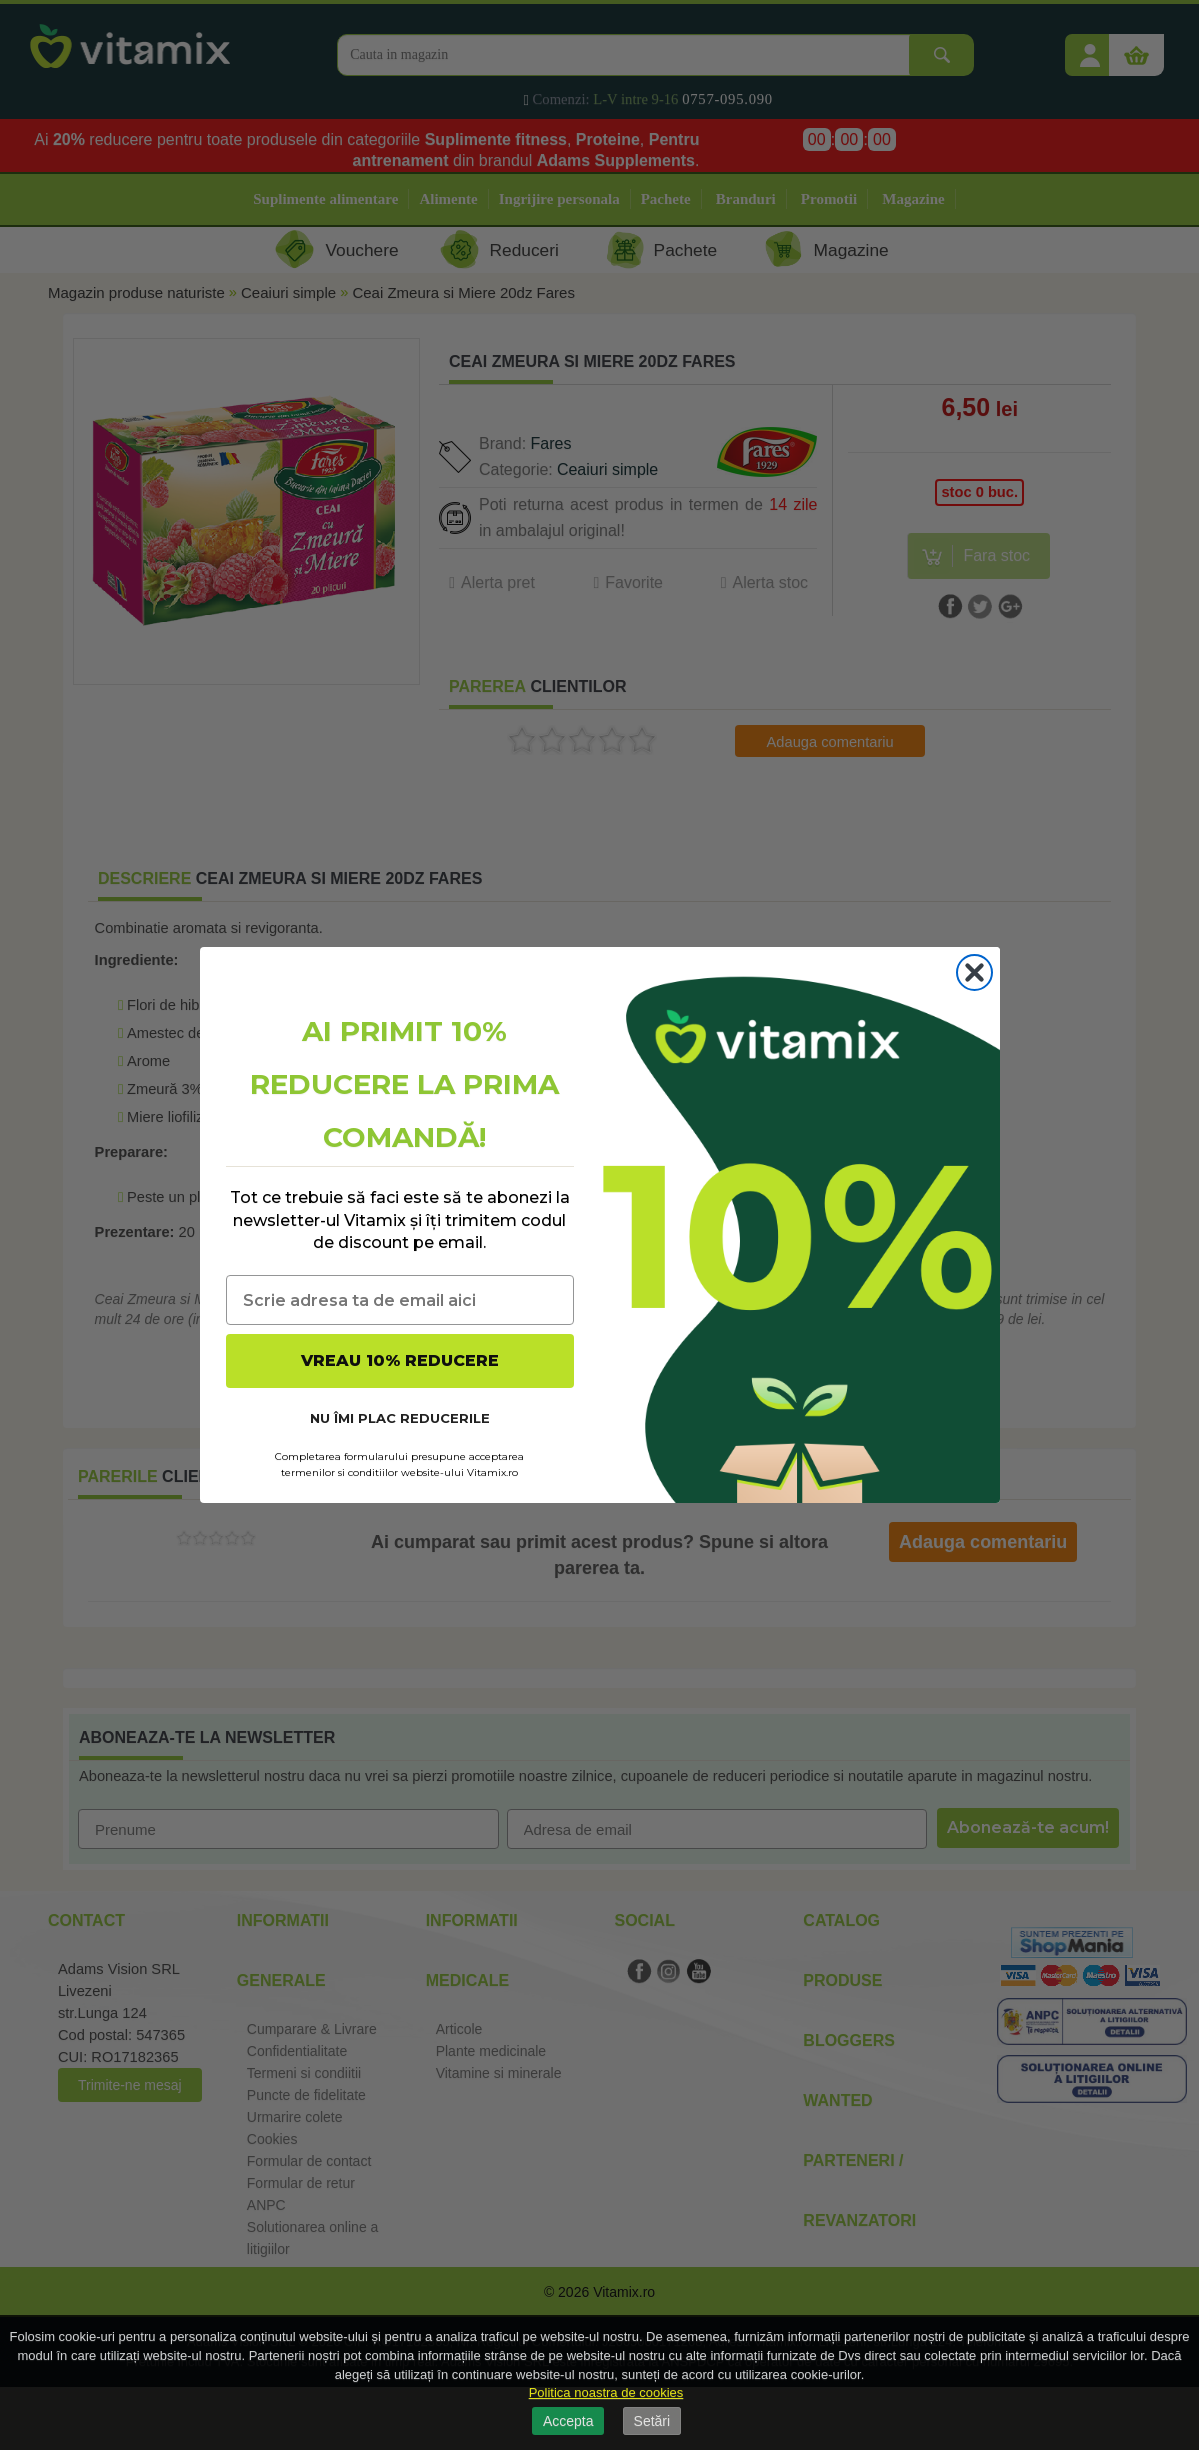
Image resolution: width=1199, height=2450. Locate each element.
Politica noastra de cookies (606, 2392)
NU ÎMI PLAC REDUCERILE (400, 1418)
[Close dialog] (974, 972)
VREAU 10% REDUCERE (400, 1360)
